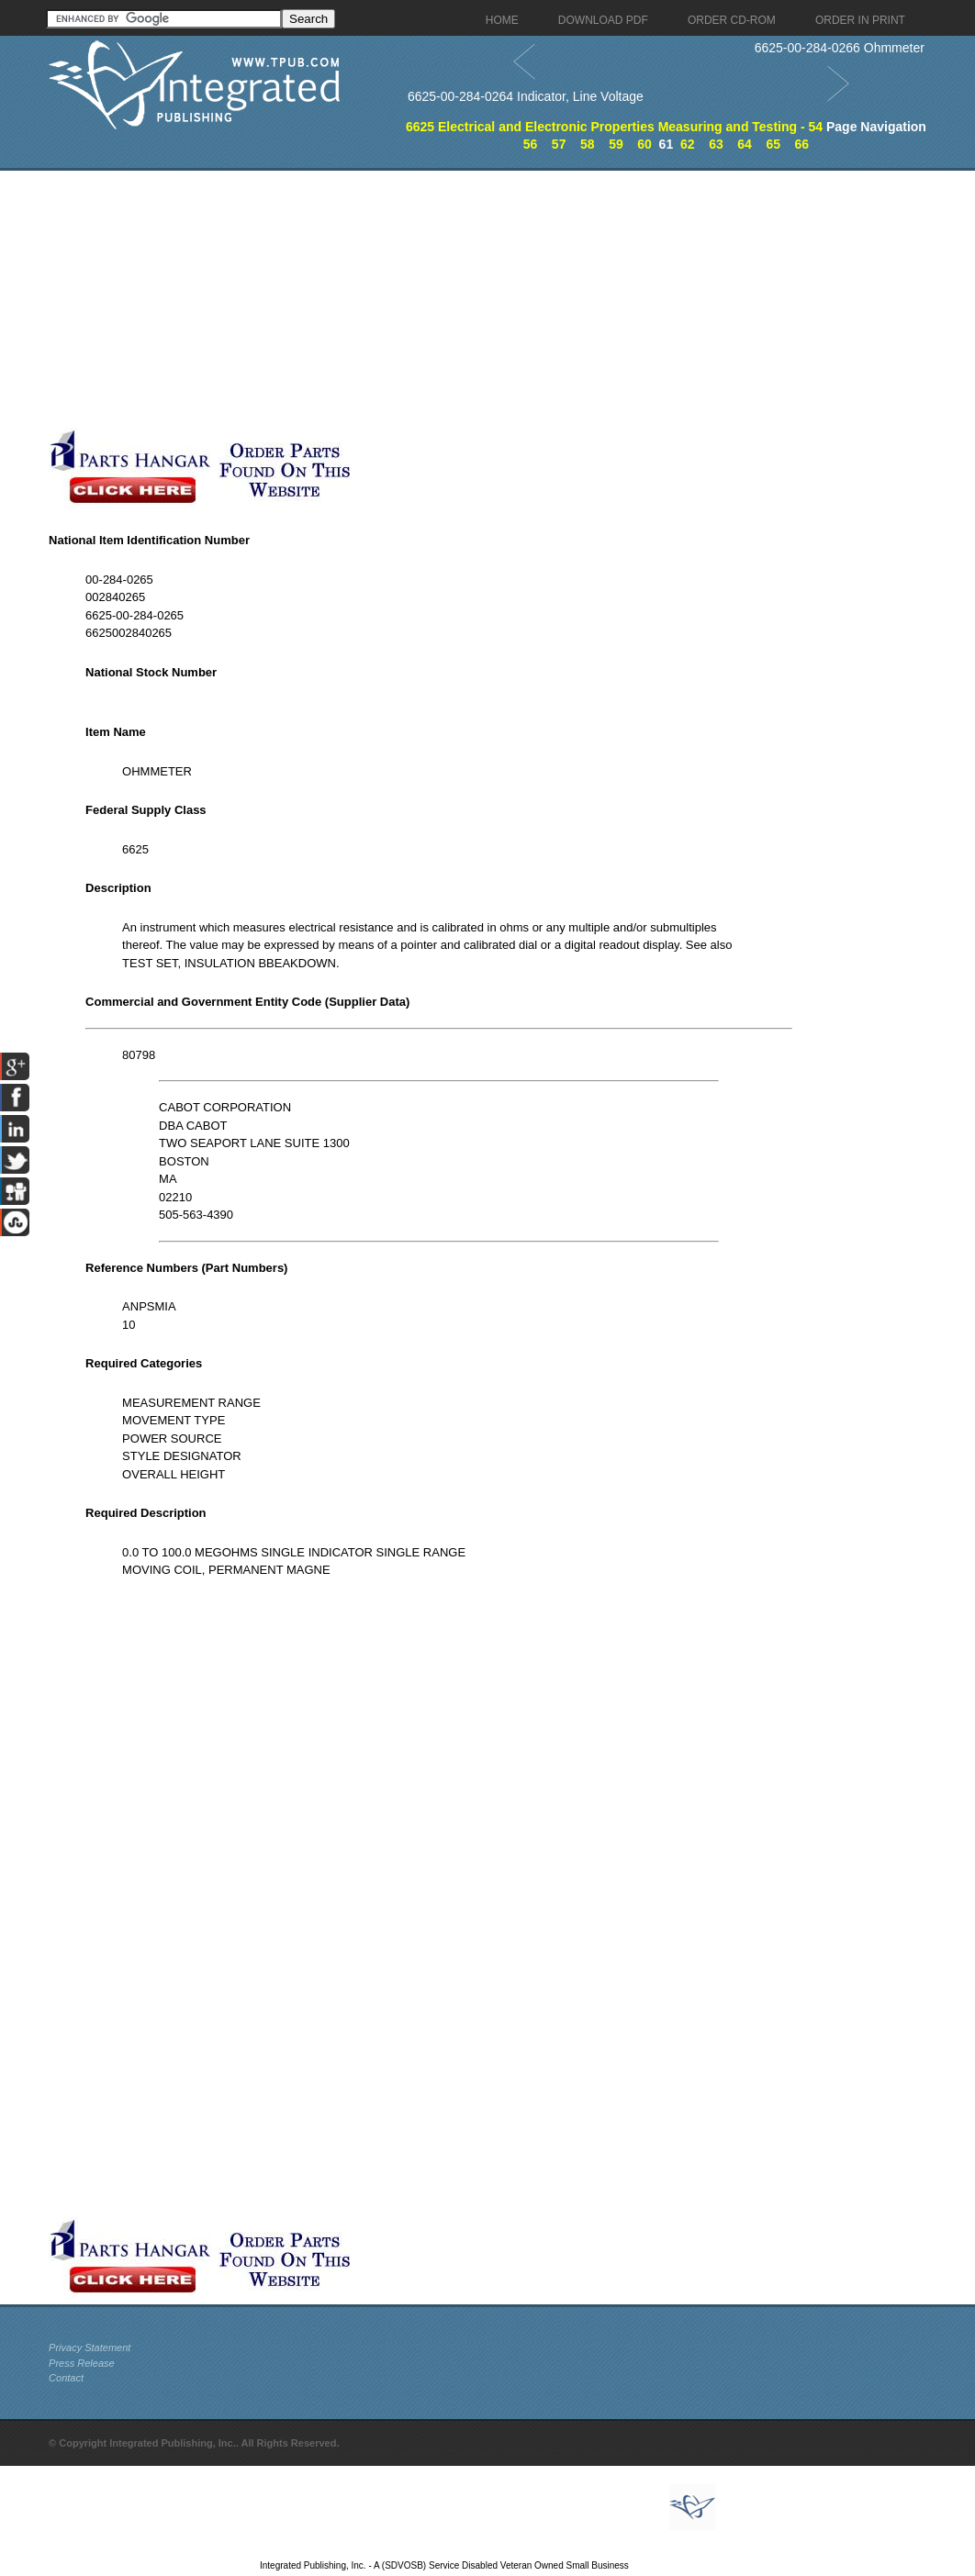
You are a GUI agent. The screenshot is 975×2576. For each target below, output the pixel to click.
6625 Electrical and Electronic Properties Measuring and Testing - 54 (614, 126)
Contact (66, 2377)
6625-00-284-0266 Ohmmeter (840, 47)
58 (587, 144)
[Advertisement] (439, 299)
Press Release (82, 2363)
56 (530, 144)
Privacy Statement (89, 2347)
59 (616, 144)
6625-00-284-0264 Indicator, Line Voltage (526, 96)
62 (687, 144)
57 (559, 144)
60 (644, 144)
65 (773, 144)
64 (744, 144)
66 (802, 144)
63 (716, 144)
